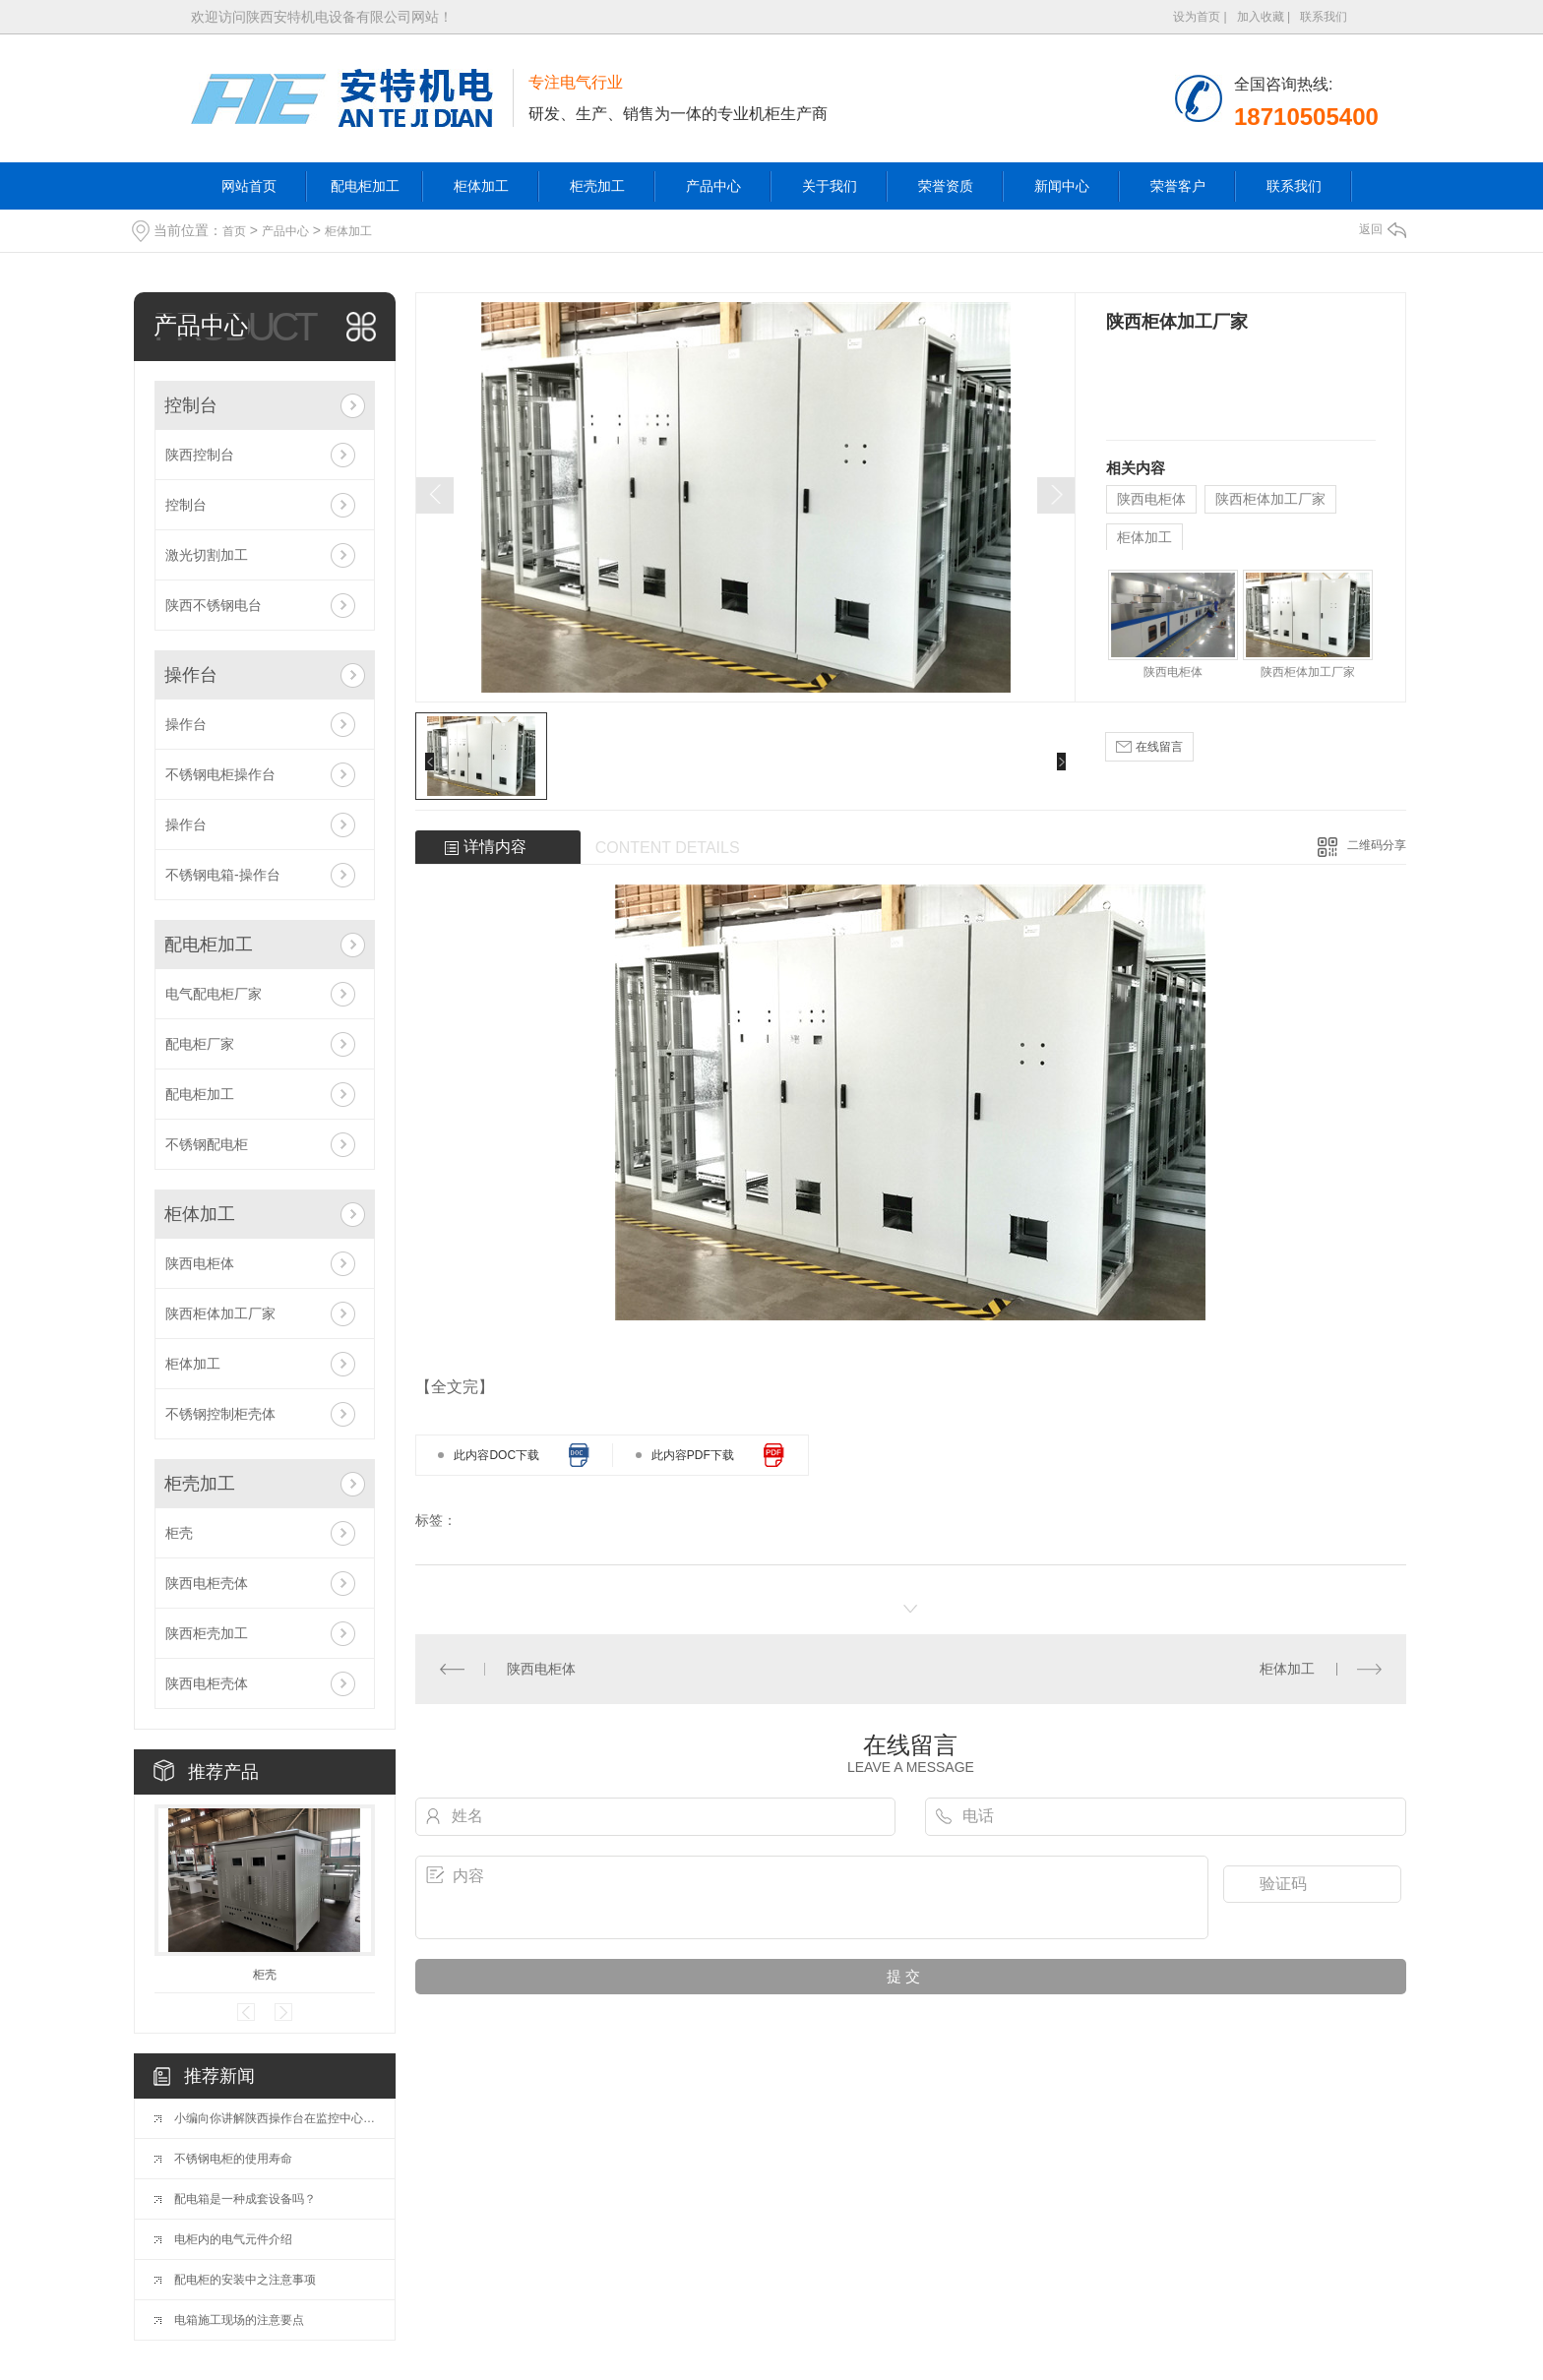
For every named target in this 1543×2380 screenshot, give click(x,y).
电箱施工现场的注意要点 (239, 2320)
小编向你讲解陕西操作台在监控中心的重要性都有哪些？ (274, 2118)
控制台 (190, 405)
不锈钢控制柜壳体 (220, 1414)
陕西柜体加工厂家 (220, 1313)
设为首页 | (1199, 17)
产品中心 (713, 186)
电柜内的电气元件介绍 (233, 2239)
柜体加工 (481, 186)
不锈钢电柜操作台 (220, 774)
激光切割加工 (206, 555)
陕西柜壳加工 (206, 1633)
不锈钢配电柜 (206, 1144)
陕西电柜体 (199, 1263)
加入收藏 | (1263, 17)
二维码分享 (1376, 845)
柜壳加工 (597, 186)
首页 (234, 231)
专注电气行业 (575, 82)
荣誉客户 (1177, 186)
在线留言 (1149, 747)
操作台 (190, 675)
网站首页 (249, 186)
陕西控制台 (199, 454)
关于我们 (829, 186)
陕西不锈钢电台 (213, 605)
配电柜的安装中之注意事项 (245, 2280)
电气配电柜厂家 (213, 994)
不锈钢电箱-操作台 (222, 875)
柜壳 (179, 1533)
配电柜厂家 (199, 1044)
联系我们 (1323, 17)
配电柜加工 (365, 186)
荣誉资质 (945, 186)
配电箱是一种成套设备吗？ (245, 2199)
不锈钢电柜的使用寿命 (233, 2159)
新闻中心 (1061, 186)
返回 (1382, 229)
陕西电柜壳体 (206, 1583)
